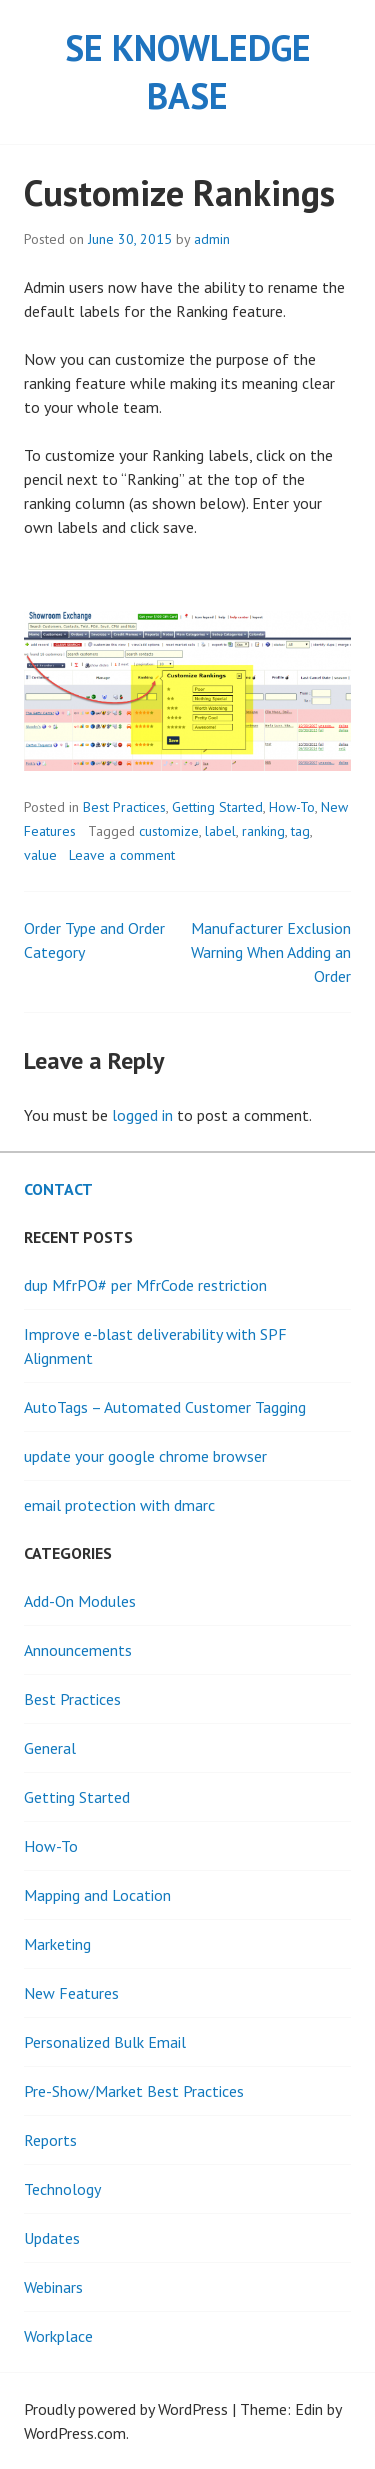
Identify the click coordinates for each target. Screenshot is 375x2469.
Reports (50, 2140)
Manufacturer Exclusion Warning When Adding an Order (271, 952)
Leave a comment (122, 855)
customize (169, 831)
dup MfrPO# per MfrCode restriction (145, 1285)
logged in (142, 1115)
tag (300, 831)
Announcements (78, 1650)
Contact (58, 1189)
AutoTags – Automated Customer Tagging (165, 1407)
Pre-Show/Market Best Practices (134, 2091)
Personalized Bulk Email (105, 2042)
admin (212, 239)
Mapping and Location (97, 1895)
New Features (71, 1993)
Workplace (58, 2336)
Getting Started (217, 807)
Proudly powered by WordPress (126, 2409)
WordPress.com (75, 2433)
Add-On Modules (80, 1601)
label (220, 831)
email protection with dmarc (119, 1505)
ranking (263, 831)
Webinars (53, 2287)
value (40, 855)
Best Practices (124, 807)
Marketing (57, 1944)
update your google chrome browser (145, 1456)
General (50, 1748)
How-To (292, 807)
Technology (62, 2189)
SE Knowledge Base (188, 71)
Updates (52, 2238)
